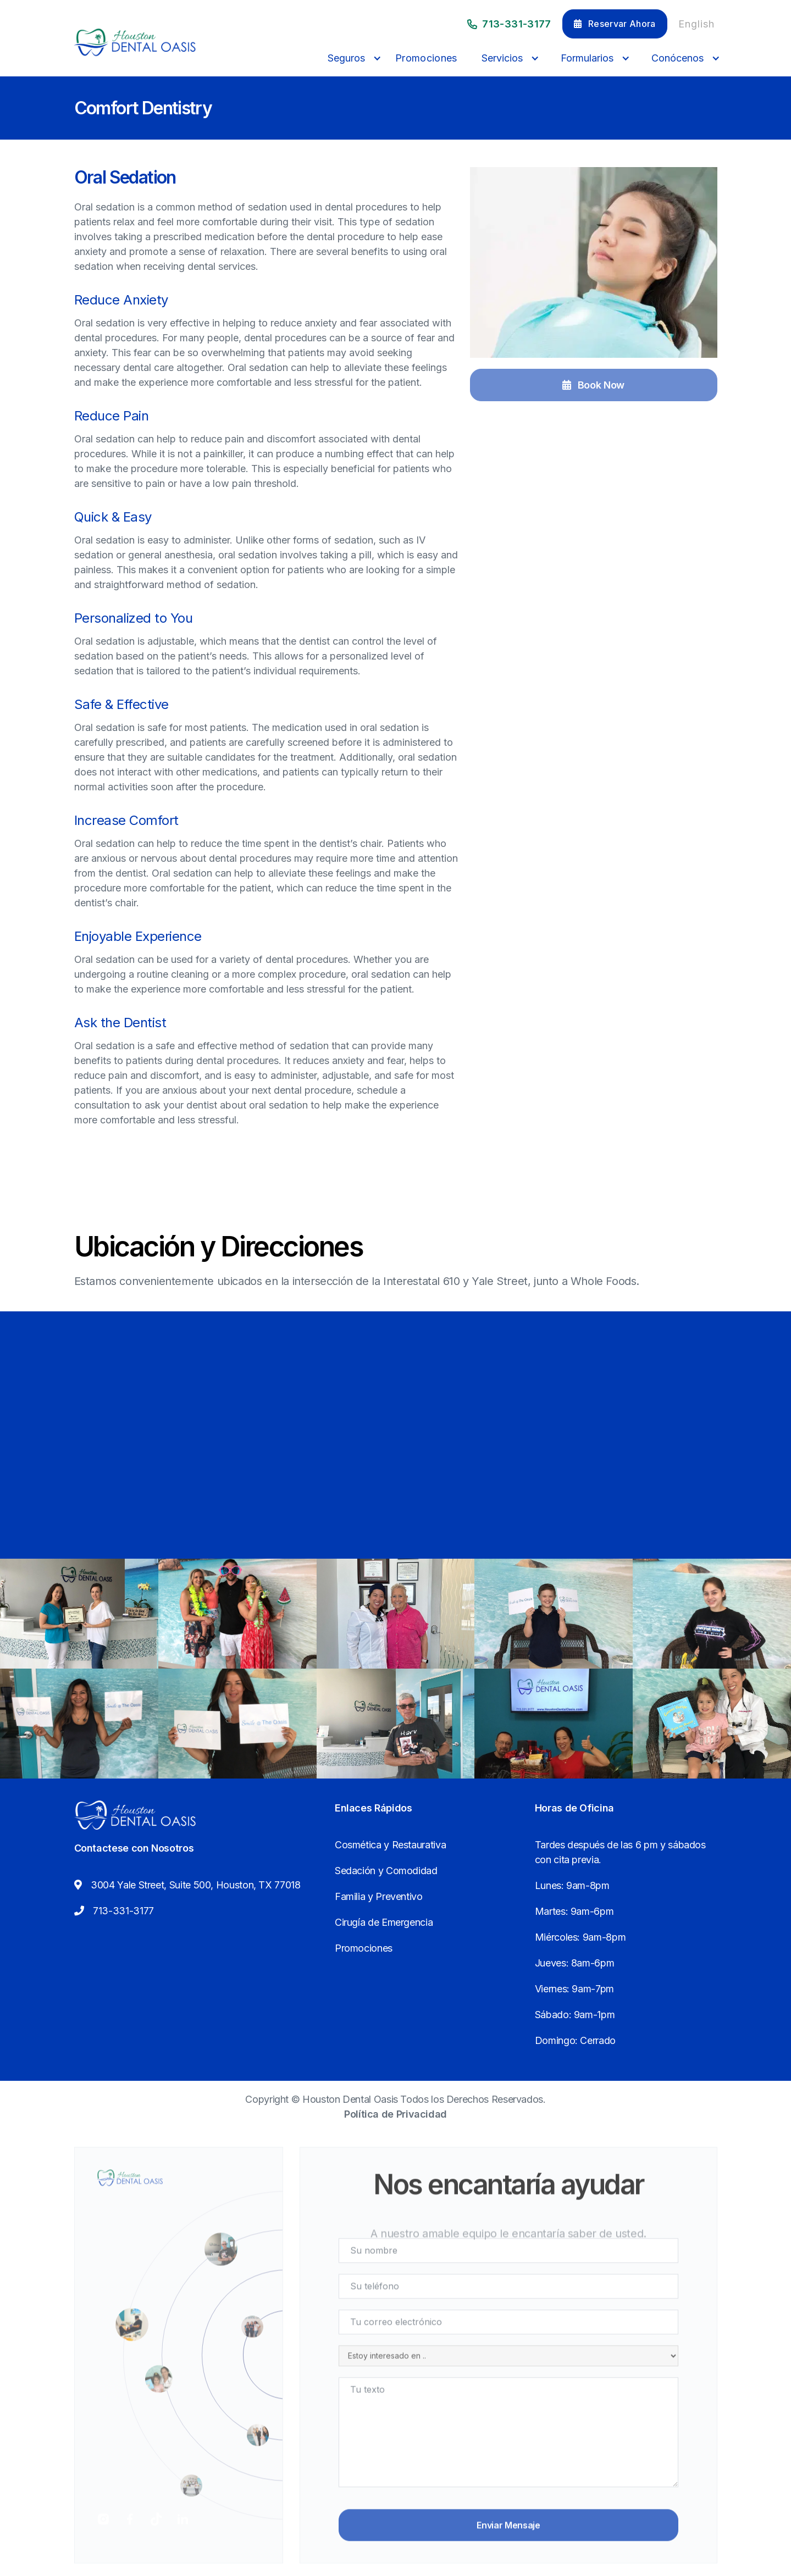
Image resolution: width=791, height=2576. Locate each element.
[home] (134, 42)
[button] (352, 58)
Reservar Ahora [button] (615, 23)
